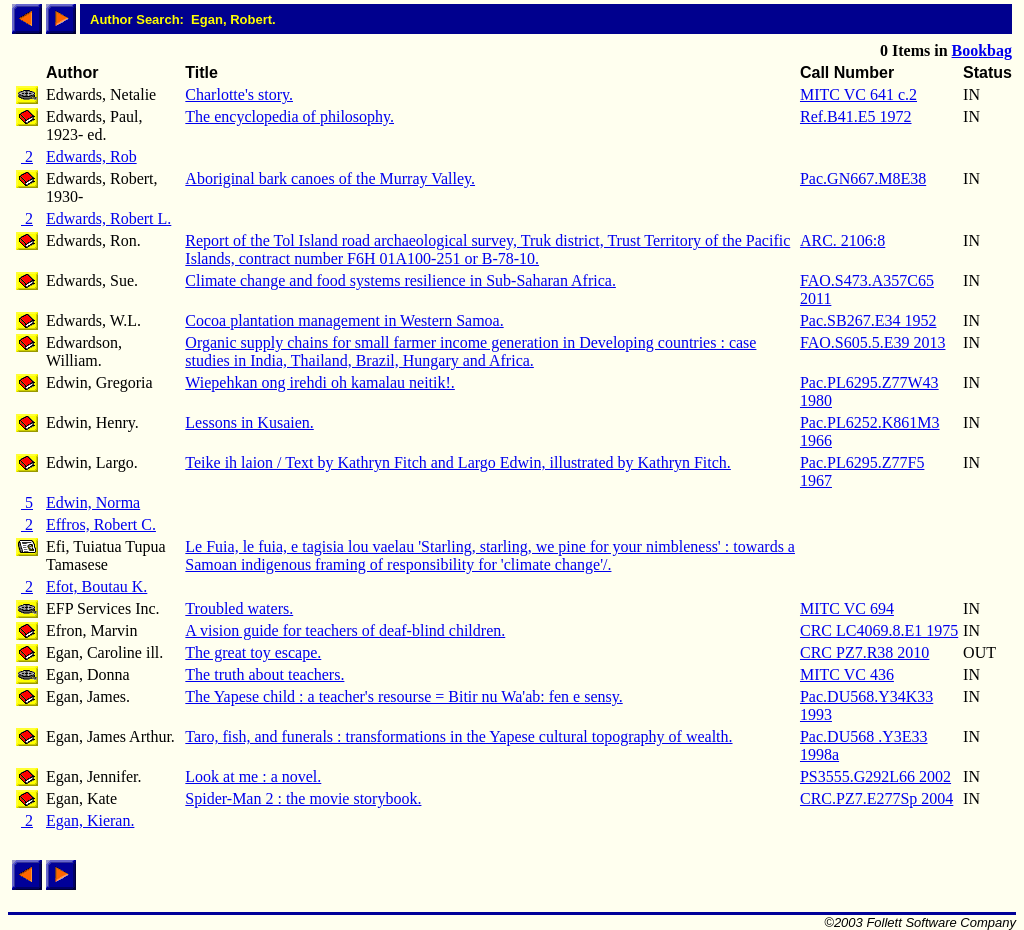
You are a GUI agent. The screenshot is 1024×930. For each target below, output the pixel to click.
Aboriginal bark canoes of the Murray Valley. (330, 178)
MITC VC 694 (847, 608)
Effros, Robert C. (101, 524)
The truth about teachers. (264, 674)
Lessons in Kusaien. (249, 422)
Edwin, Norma (93, 502)
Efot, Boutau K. (96, 586)
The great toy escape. (253, 652)
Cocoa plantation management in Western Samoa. (344, 320)
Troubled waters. (239, 608)
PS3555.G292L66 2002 (875, 776)
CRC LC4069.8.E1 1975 (879, 630)
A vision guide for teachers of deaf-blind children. (345, 630)
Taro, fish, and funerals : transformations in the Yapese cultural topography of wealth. (458, 736)
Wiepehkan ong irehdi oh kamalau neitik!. (320, 382)
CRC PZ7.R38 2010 (864, 652)
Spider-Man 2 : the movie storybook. (303, 798)
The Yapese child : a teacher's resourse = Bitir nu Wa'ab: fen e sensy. (403, 696)
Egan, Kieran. (90, 820)
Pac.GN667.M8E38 (863, 178)
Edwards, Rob (91, 156)
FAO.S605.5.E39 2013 (873, 342)
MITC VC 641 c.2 (858, 94)
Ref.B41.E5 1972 (856, 116)
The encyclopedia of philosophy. (289, 116)
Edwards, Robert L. (108, 218)
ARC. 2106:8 (842, 240)
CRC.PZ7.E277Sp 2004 (876, 798)
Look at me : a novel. (253, 776)
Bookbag (982, 50)
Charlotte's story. (239, 94)
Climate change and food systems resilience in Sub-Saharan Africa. (400, 280)
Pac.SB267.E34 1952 (868, 320)
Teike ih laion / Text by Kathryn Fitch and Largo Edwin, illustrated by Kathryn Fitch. (458, 462)
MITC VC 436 (847, 674)
